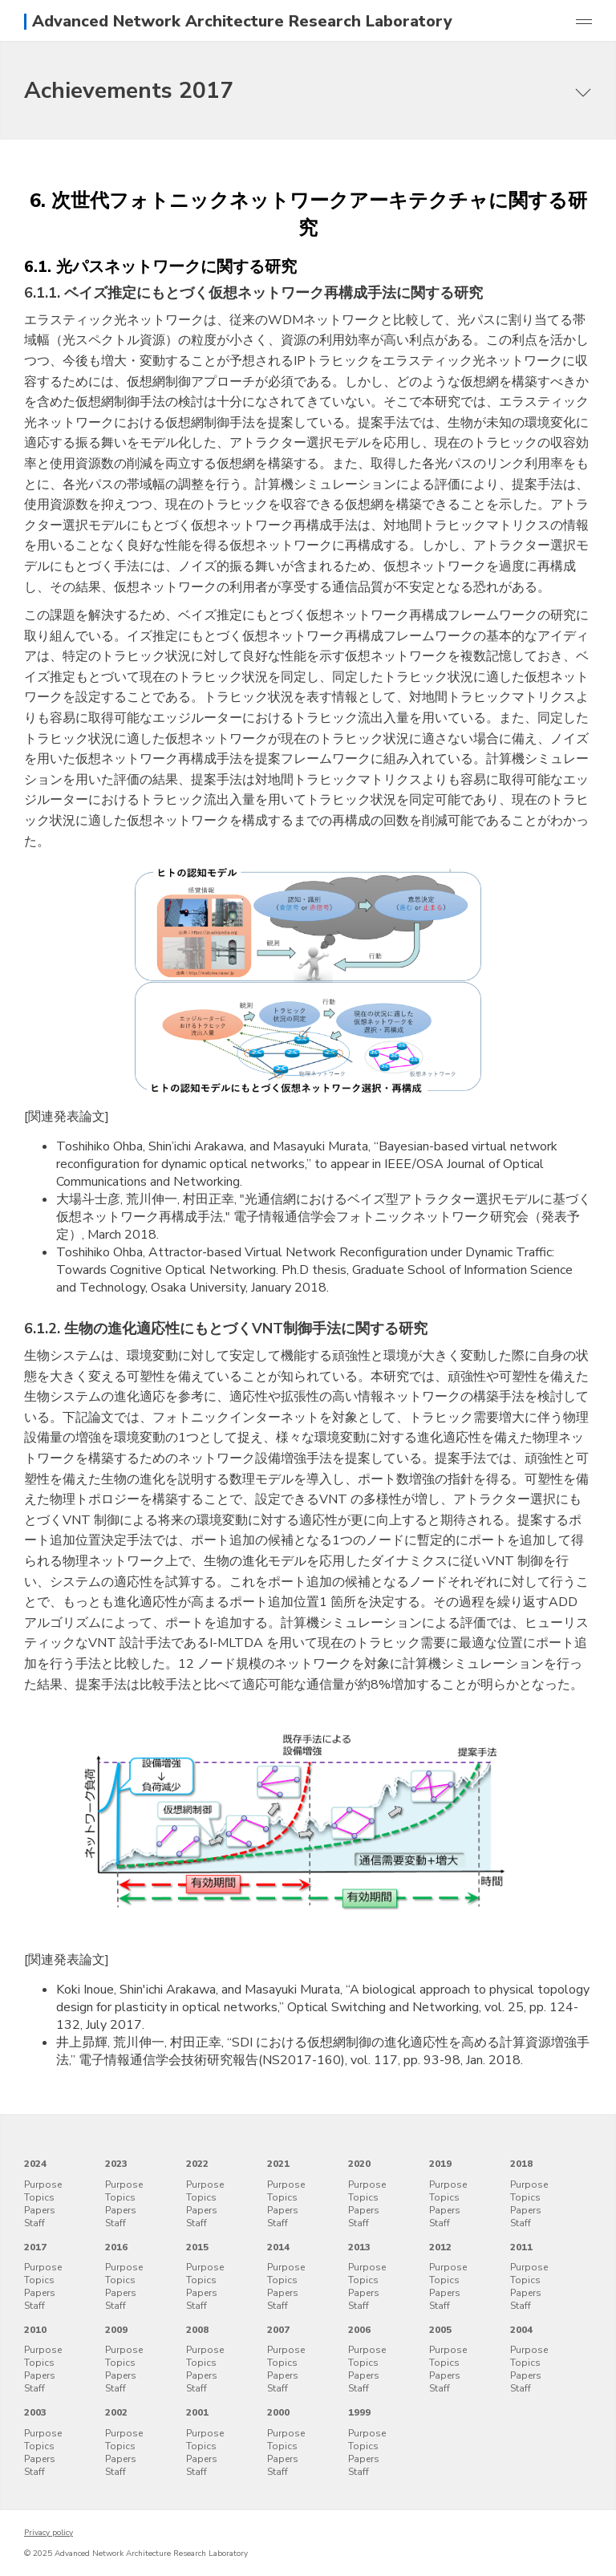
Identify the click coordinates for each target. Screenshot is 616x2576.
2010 (35, 2329)
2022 (197, 2163)
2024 (35, 2163)
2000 (278, 2412)
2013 (359, 2247)
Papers (39, 2210)
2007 (278, 2329)
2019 (440, 2163)
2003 (35, 2412)
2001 (197, 2412)
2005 (440, 2329)
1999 (359, 2412)
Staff (34, 2223)
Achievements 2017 (128, 90)
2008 (197, 2329)
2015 (197, 2247)
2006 (359, 2329)
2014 (278, 2247)
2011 (521, 2247)
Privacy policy (48, 2532)
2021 (278, 2163)
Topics (39, 2197)
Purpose (43, 2184)
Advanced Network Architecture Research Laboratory (242, 22)
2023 (116, 2163)
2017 (35, 2247)
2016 (116, 2247)
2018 (521, 2163)
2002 (116, 2412)
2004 (521, 2329)
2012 (440, 2247)
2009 (116, 2329)
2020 (359, 2163)
